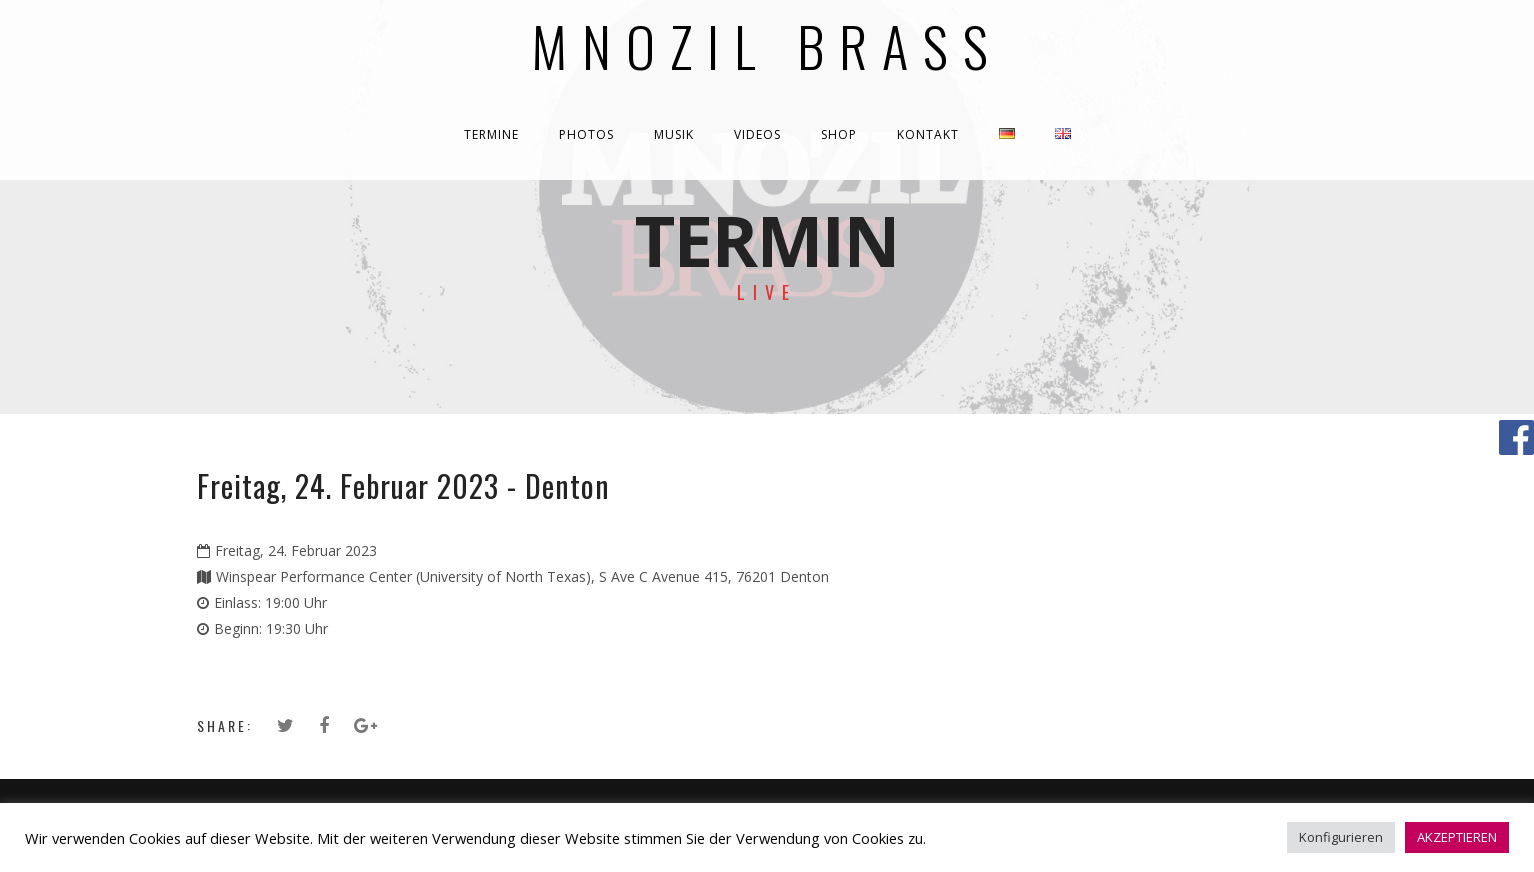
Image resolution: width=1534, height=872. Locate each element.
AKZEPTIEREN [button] (1457, 837)
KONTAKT (928, 134)
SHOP (839, 134)
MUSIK (674, 134)
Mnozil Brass (767, 45)
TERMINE (491, 134)
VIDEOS (757, 134)
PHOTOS (586, 134)
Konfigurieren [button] (1341, 837)
